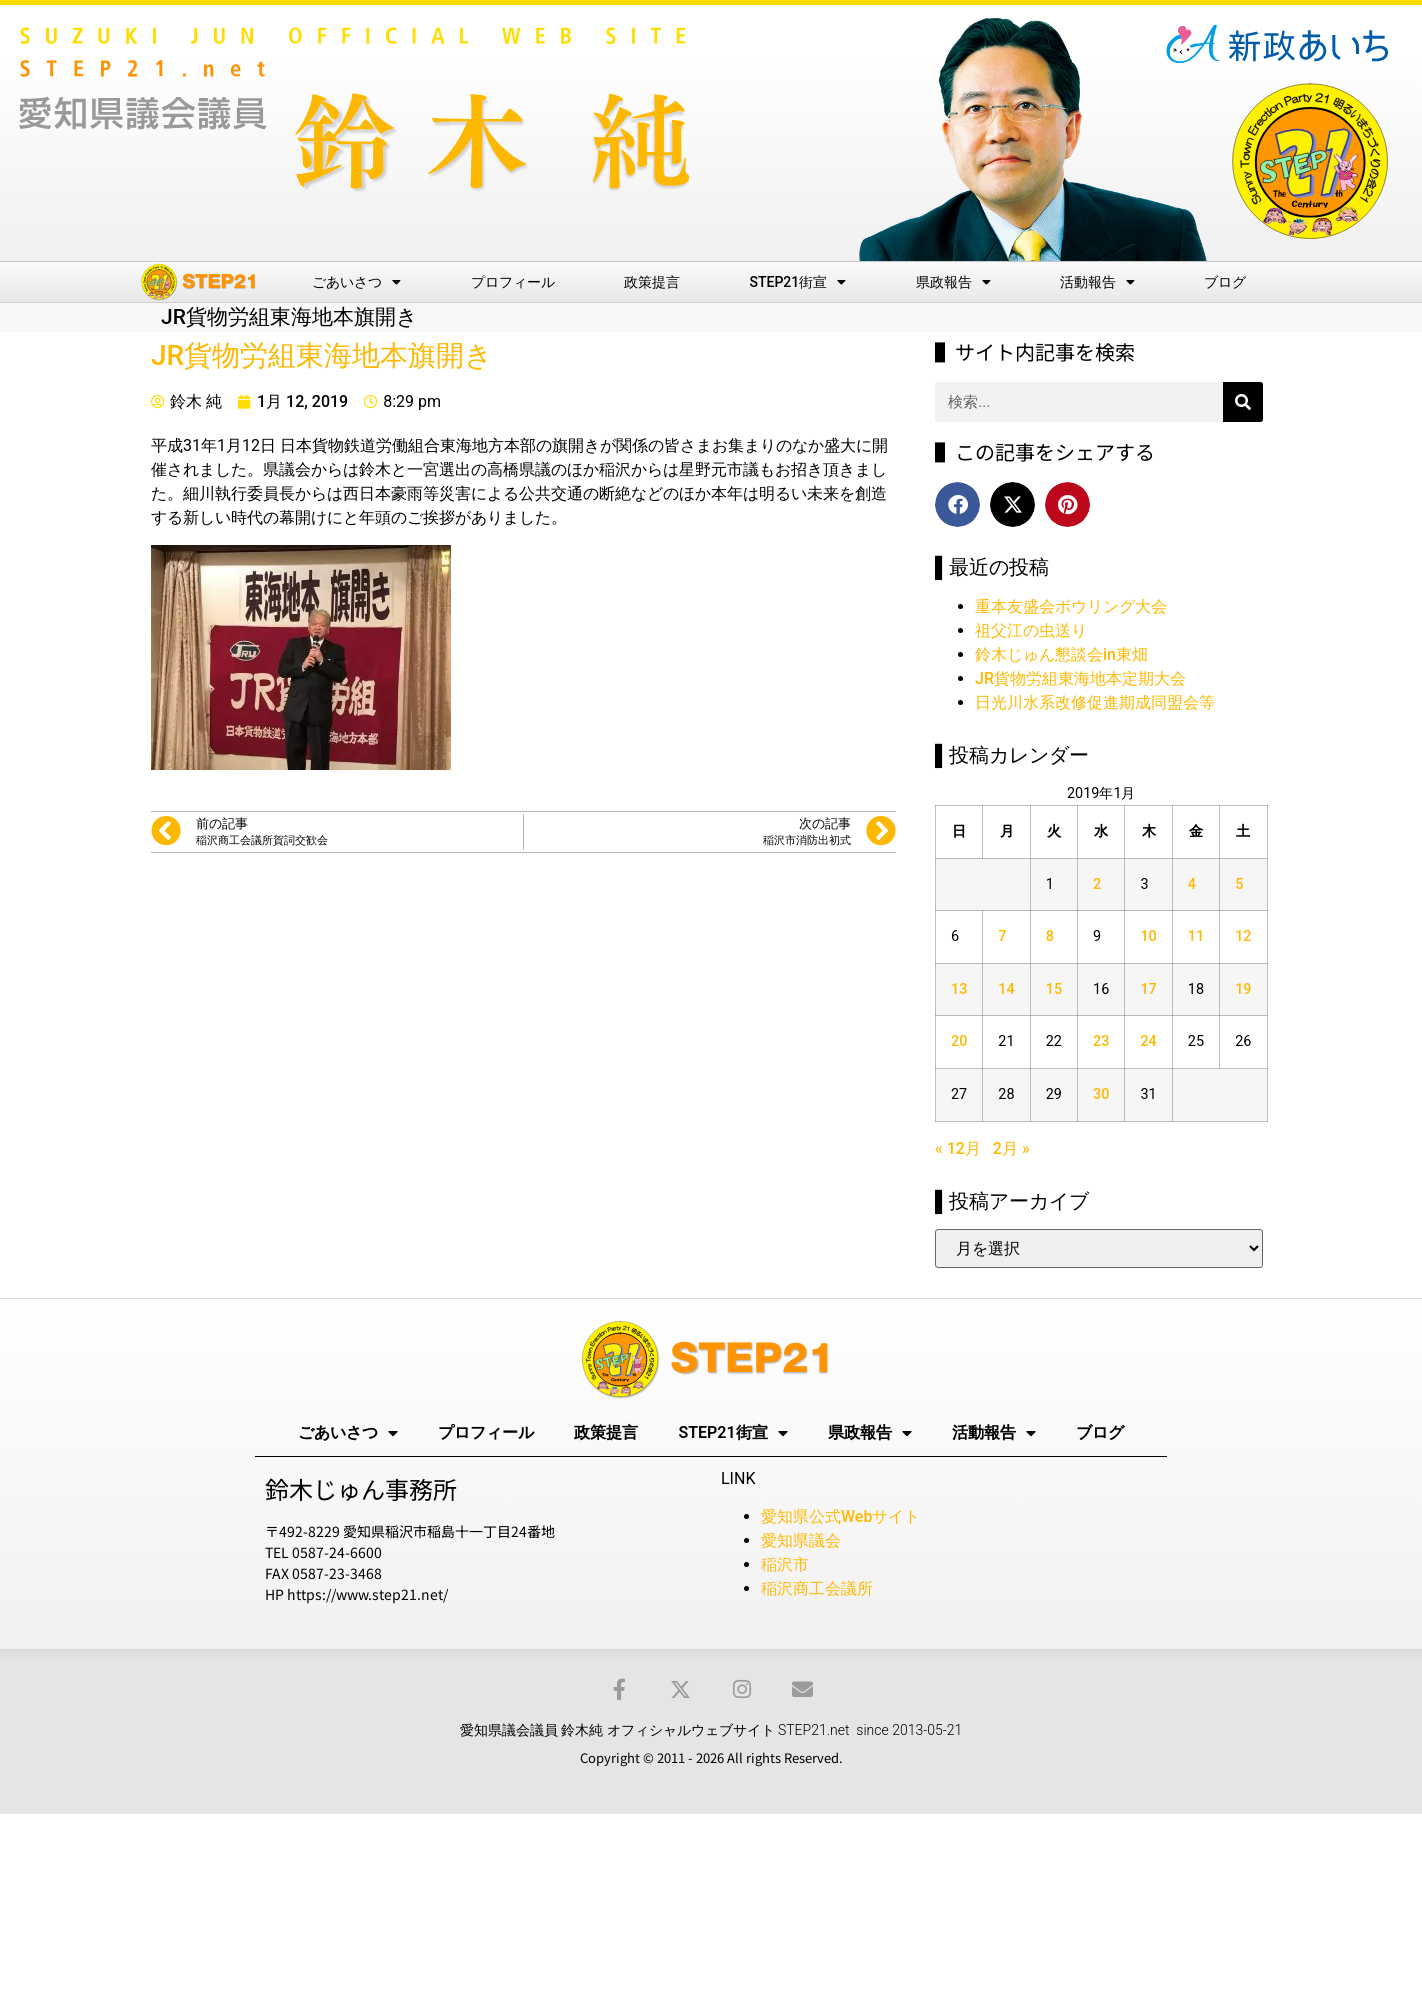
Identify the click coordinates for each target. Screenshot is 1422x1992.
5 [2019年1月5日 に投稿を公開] (1239, 884)
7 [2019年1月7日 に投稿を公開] (1002, 936)
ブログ (1225, 282)
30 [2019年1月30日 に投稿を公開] (1101, 1094)
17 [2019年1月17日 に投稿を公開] (1148, 989)
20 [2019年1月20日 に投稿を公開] (959, 1041)
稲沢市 (785, 1564)
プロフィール (513, 282)
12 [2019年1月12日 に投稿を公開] (1243, 936)
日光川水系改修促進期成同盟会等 (1095, 702)
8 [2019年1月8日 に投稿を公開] (1050, 936)
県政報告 (953, 282)
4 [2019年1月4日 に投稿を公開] (1192, 884)
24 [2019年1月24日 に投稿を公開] (1148, 1041)
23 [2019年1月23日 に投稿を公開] (1101, 1041)
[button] (957, 504)
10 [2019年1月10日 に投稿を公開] (1148, 936)
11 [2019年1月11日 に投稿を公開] (1196, 936)
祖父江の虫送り (1031, 630)
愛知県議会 (801, 1540)
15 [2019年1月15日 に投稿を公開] (1054, 989)
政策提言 (652, 282)
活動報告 (1097, 282)
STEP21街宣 (798, 282)
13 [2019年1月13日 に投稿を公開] (959, 989)
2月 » (1011, 1148)
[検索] (1243, 402)
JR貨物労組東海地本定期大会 (1080, 678)
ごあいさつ (356, 282)
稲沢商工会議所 (817, 1588)
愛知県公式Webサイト (840, 1516)
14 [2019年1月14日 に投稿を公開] (1006, 989)
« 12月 (958, 1148)
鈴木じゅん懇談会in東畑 (1061, 654)
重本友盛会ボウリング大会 (1071, 606)
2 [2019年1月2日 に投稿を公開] (1097, 884)
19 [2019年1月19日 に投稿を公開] (1243, 989)
